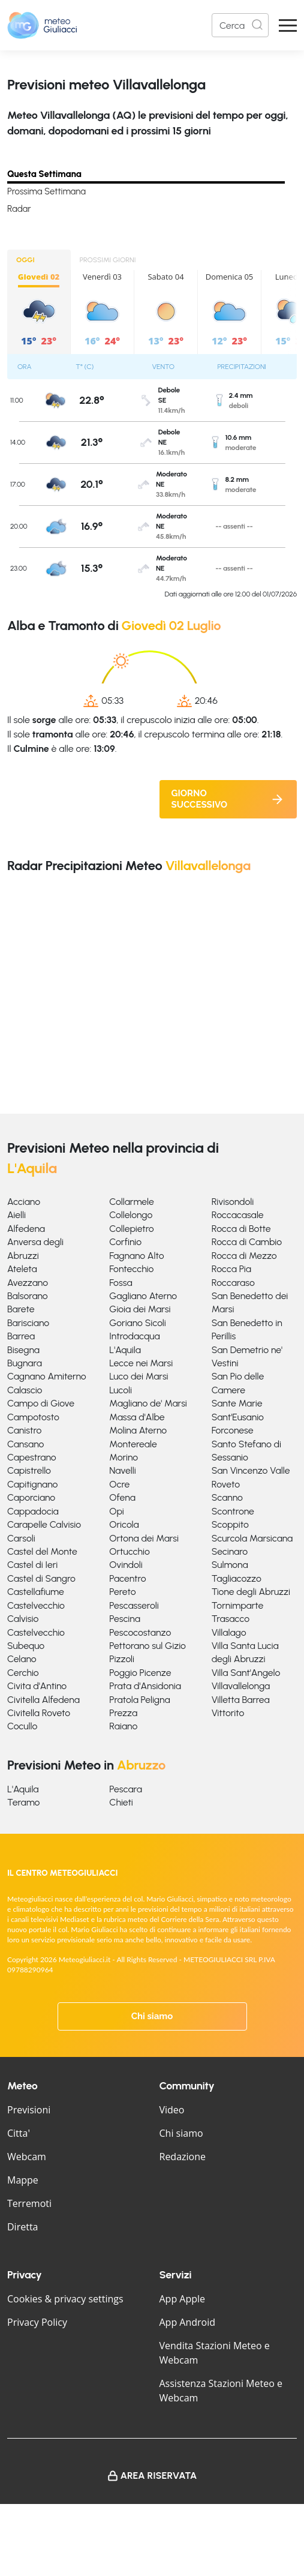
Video (172, 2109)
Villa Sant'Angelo (246, 1672)
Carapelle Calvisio (44, 1524)
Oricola (124, 1524)
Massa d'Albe (136, 1417)
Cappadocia (33, 1511)
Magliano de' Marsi (148, 1403)
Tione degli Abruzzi (251, 1591)
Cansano (25, 1444)
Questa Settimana (44, 174)
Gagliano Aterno (143, 1296)
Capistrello (29, 1470)
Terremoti (29, 2203)
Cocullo (22, 1726)
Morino (123, 1457)
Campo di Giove (40, 1403)
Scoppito (230, 1524)
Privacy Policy (37, 2322)
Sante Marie (237, 1403)
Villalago (229, 1632)
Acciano (23, 1201)
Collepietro (131, 1228)
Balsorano (27, 1296)
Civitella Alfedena (43, 1699)
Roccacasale (238, 1214)
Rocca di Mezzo (244, 1255)
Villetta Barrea (241, 1699)
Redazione (182, 2156)
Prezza (123, 1713)
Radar (19, 208)
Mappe (22, 2180)
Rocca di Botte (241, 1228)
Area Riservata (159, 2475)
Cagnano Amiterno (46, 1376)
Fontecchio (131, 1268)
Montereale (132, 1444)
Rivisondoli (233, 1201)
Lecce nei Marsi (141, 1363)
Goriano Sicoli (137, 1323)
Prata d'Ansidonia (145, 1686)
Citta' (18, 2133)
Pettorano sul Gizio (147, 1645)
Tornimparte (238, 1605)
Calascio (24, 1390)
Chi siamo (152, 2016)
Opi (116, 1511)
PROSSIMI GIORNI (108, 260)
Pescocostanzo (140, 1632)
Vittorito (228, 1713)
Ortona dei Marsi (144, 1538)
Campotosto (33, 1417)
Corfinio (125, 1241)
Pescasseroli (133, 1605)
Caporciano (31, 1497)
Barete (20, 1309)
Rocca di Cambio (247, 1241)
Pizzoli (121, 1659)
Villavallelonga (241, 1686)
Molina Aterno (138, 1430)
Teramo (23, 1802)
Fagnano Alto (136, 1255)
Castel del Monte (42, 1551)
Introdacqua (134, 1336)
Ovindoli (125, 1564)
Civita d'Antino (37, 1686)
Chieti (121, 1802)
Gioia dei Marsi (139, 1309)
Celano (22, 1659)
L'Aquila (125, 1350)
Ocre (119, 1484)
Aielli (16, 1214)
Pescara (125, 1789)
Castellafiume (35, 1591)
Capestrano (31, 1457)
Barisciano (28, 1323)
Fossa (120, 1282)
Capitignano (32, 1484)
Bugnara (24, 1363)
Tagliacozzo (236, 1578)
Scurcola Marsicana (252, 1538)
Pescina (124, 1618)
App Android (187, 2322)
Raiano (123, 1726)
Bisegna (23, 1350)
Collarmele (131, 1201)
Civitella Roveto (38, 1713)
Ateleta (22, 1268)
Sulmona (230, 1564)
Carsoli (21, 1538)
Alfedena (26, 1228)
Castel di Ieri (32, 1564)
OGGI (25, 260)
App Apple (182, 2298)
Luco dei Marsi (138, 1376)
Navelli (122, 1470)
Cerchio (23, 1672)
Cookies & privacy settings (65, 2298)
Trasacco (230, 1618)
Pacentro (127, 1578)
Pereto (122, 1591)
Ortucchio (129, 1551)
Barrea (21, 1336)
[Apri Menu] (288, 25)
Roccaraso (233, 1282)
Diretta (22, 2226)
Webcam (26, 2156)
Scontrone (233, 1511)
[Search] (240, 25)
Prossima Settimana (46, 191)
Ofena (122, 1497)
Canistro (24, 1430)
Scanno (227, 1497)
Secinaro (230, 1551)
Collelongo (130, 1214)
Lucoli (120, 1390)
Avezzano (27, 1282)
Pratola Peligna (139, 1699)
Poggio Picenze (140, 1672)
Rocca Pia (231, 1268)
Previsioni (28, 2109)
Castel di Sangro (41, 1578)
